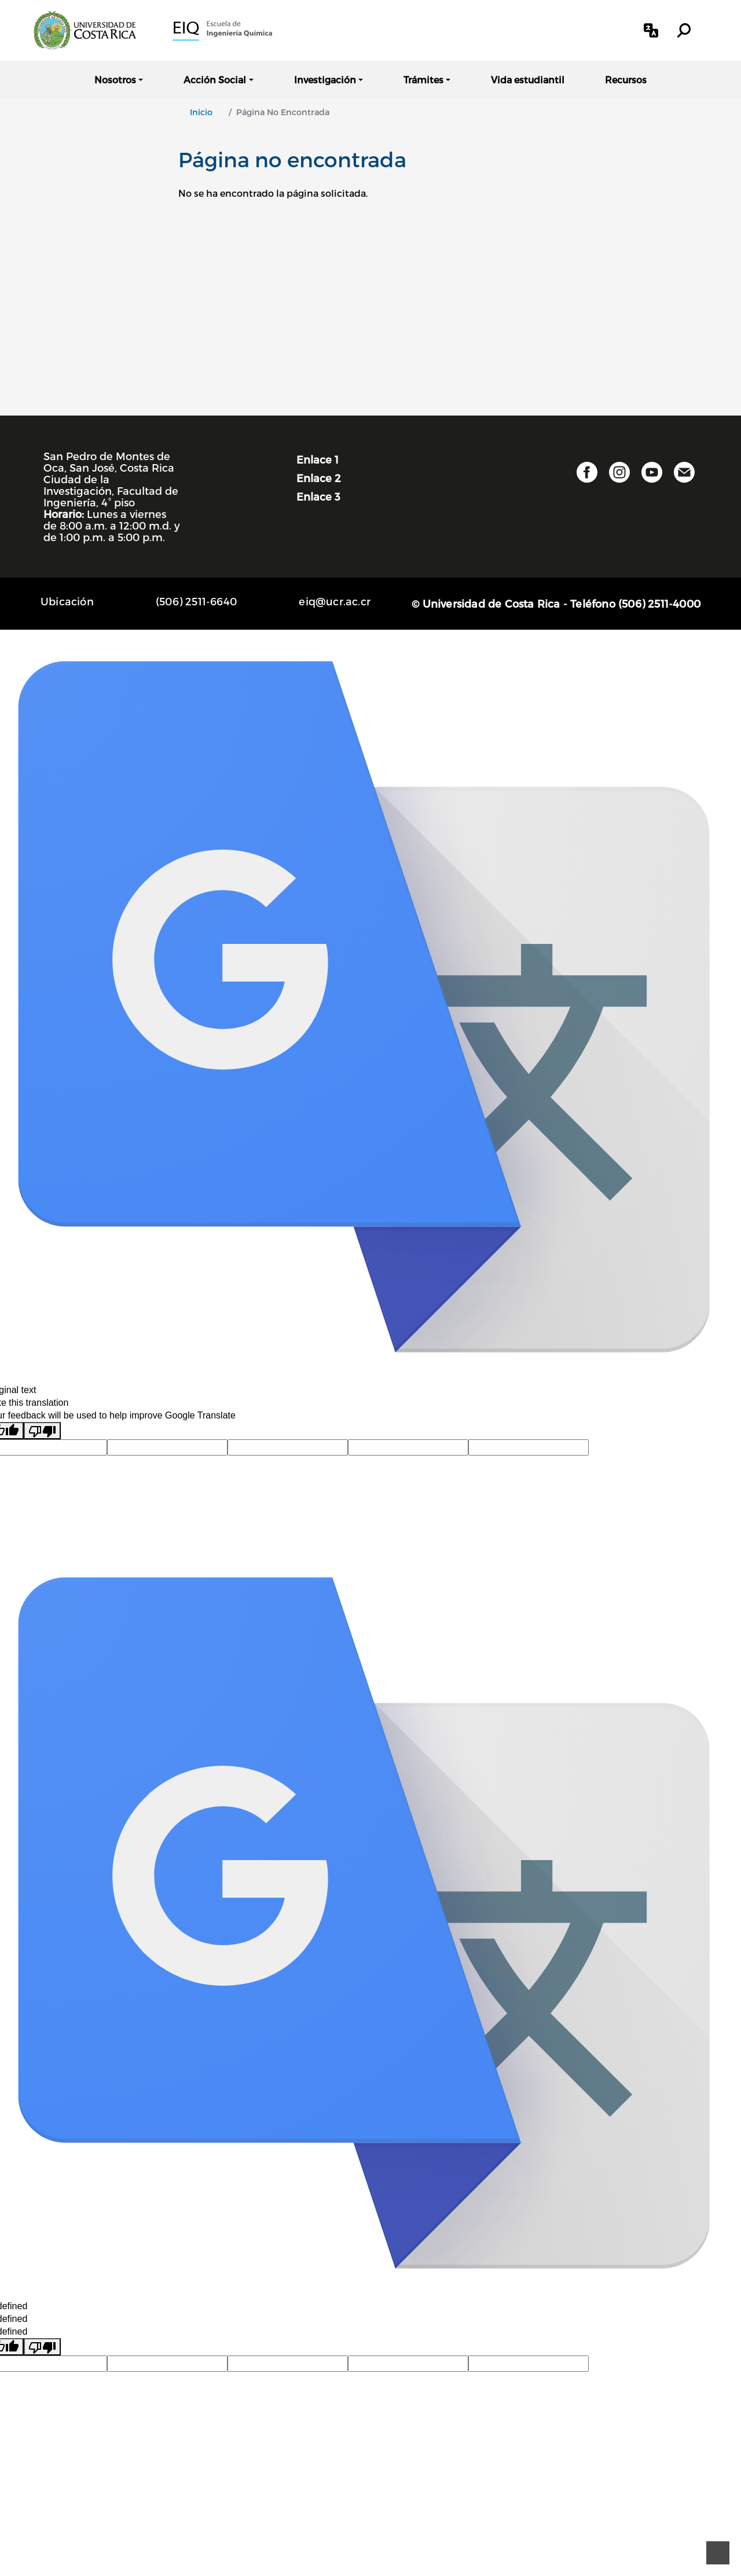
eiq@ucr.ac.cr (334, 601)
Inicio (201, 112)
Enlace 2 (318, 478)
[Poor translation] (42, 1430)
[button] (650, 30)
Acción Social (215, 79)
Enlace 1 (317, 459)
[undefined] (42, 2346)
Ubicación (67, 601)
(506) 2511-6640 (196, 601)
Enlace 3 (318, 496)
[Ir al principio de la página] (717, 2552)
